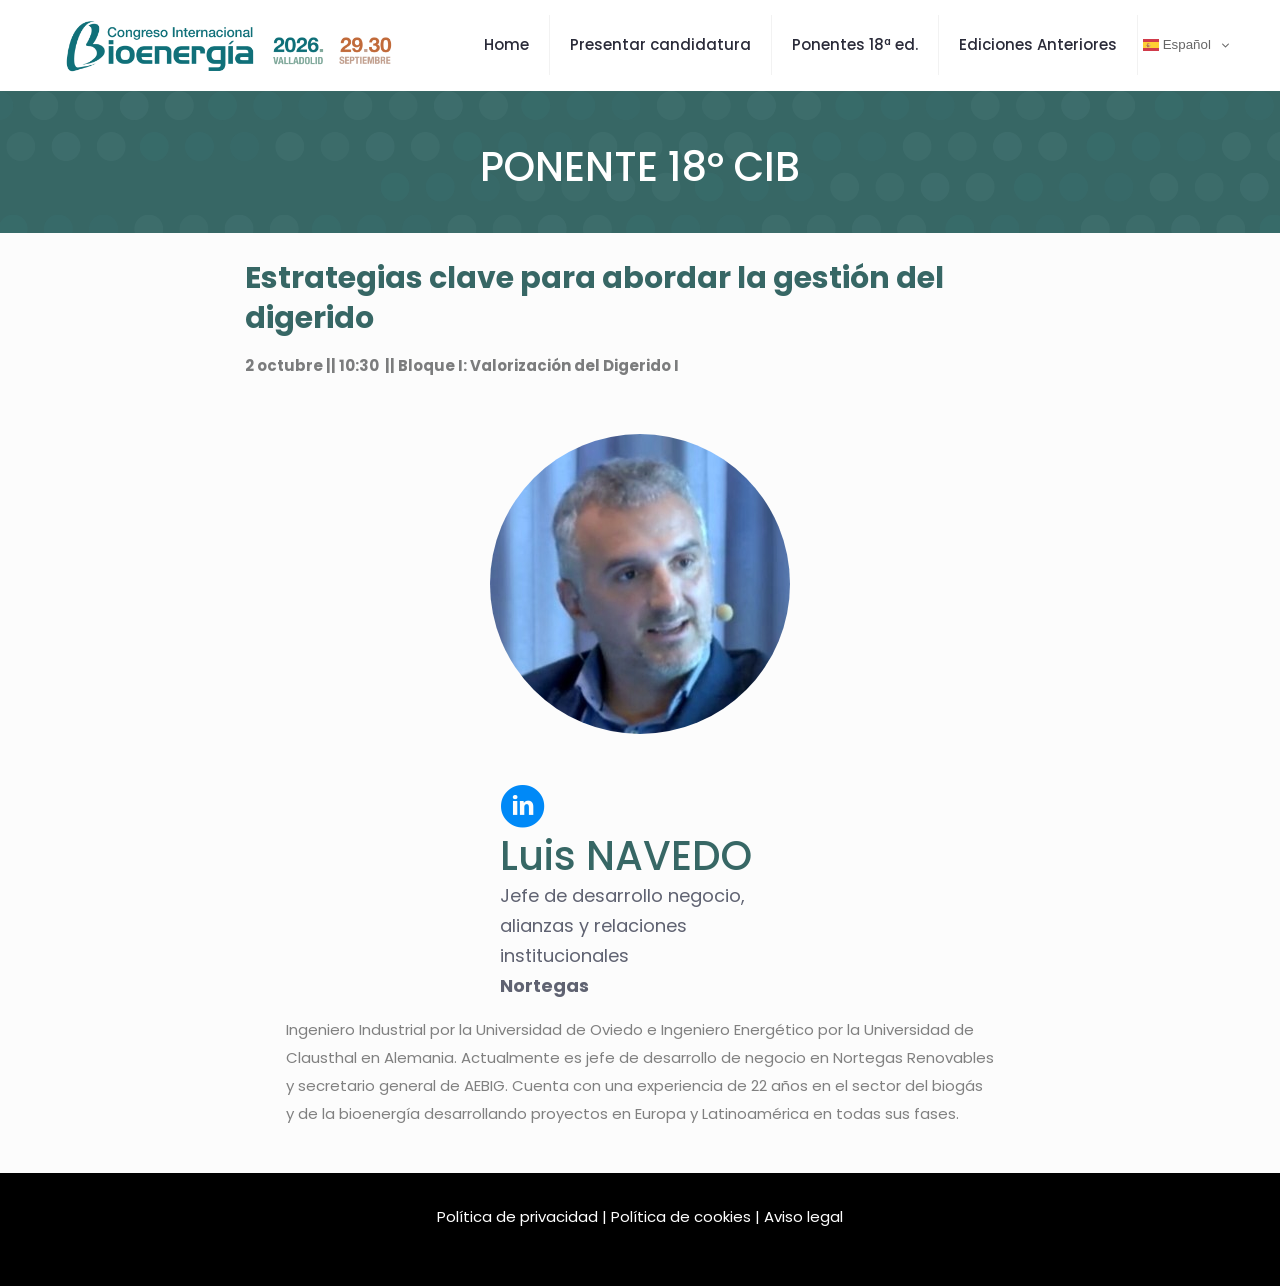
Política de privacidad (517, 1216)
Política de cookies (681, 1216)
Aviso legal (803, 1216)
